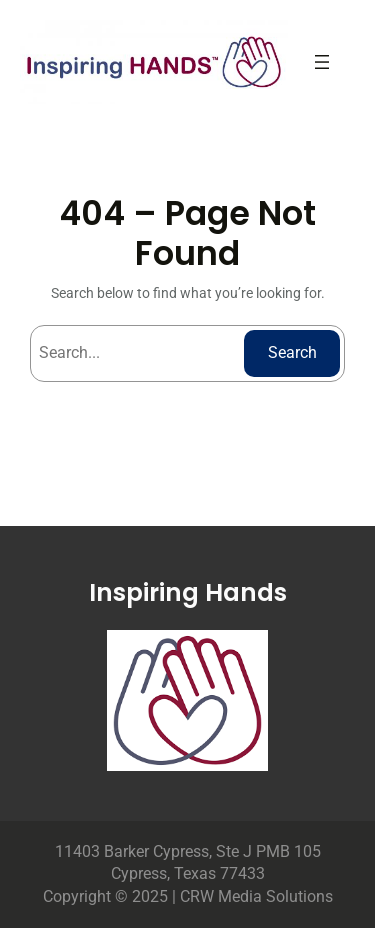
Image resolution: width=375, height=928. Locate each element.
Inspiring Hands (188, 592)
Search (292, 352)
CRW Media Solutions (256, 896)
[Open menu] (322, 62)
